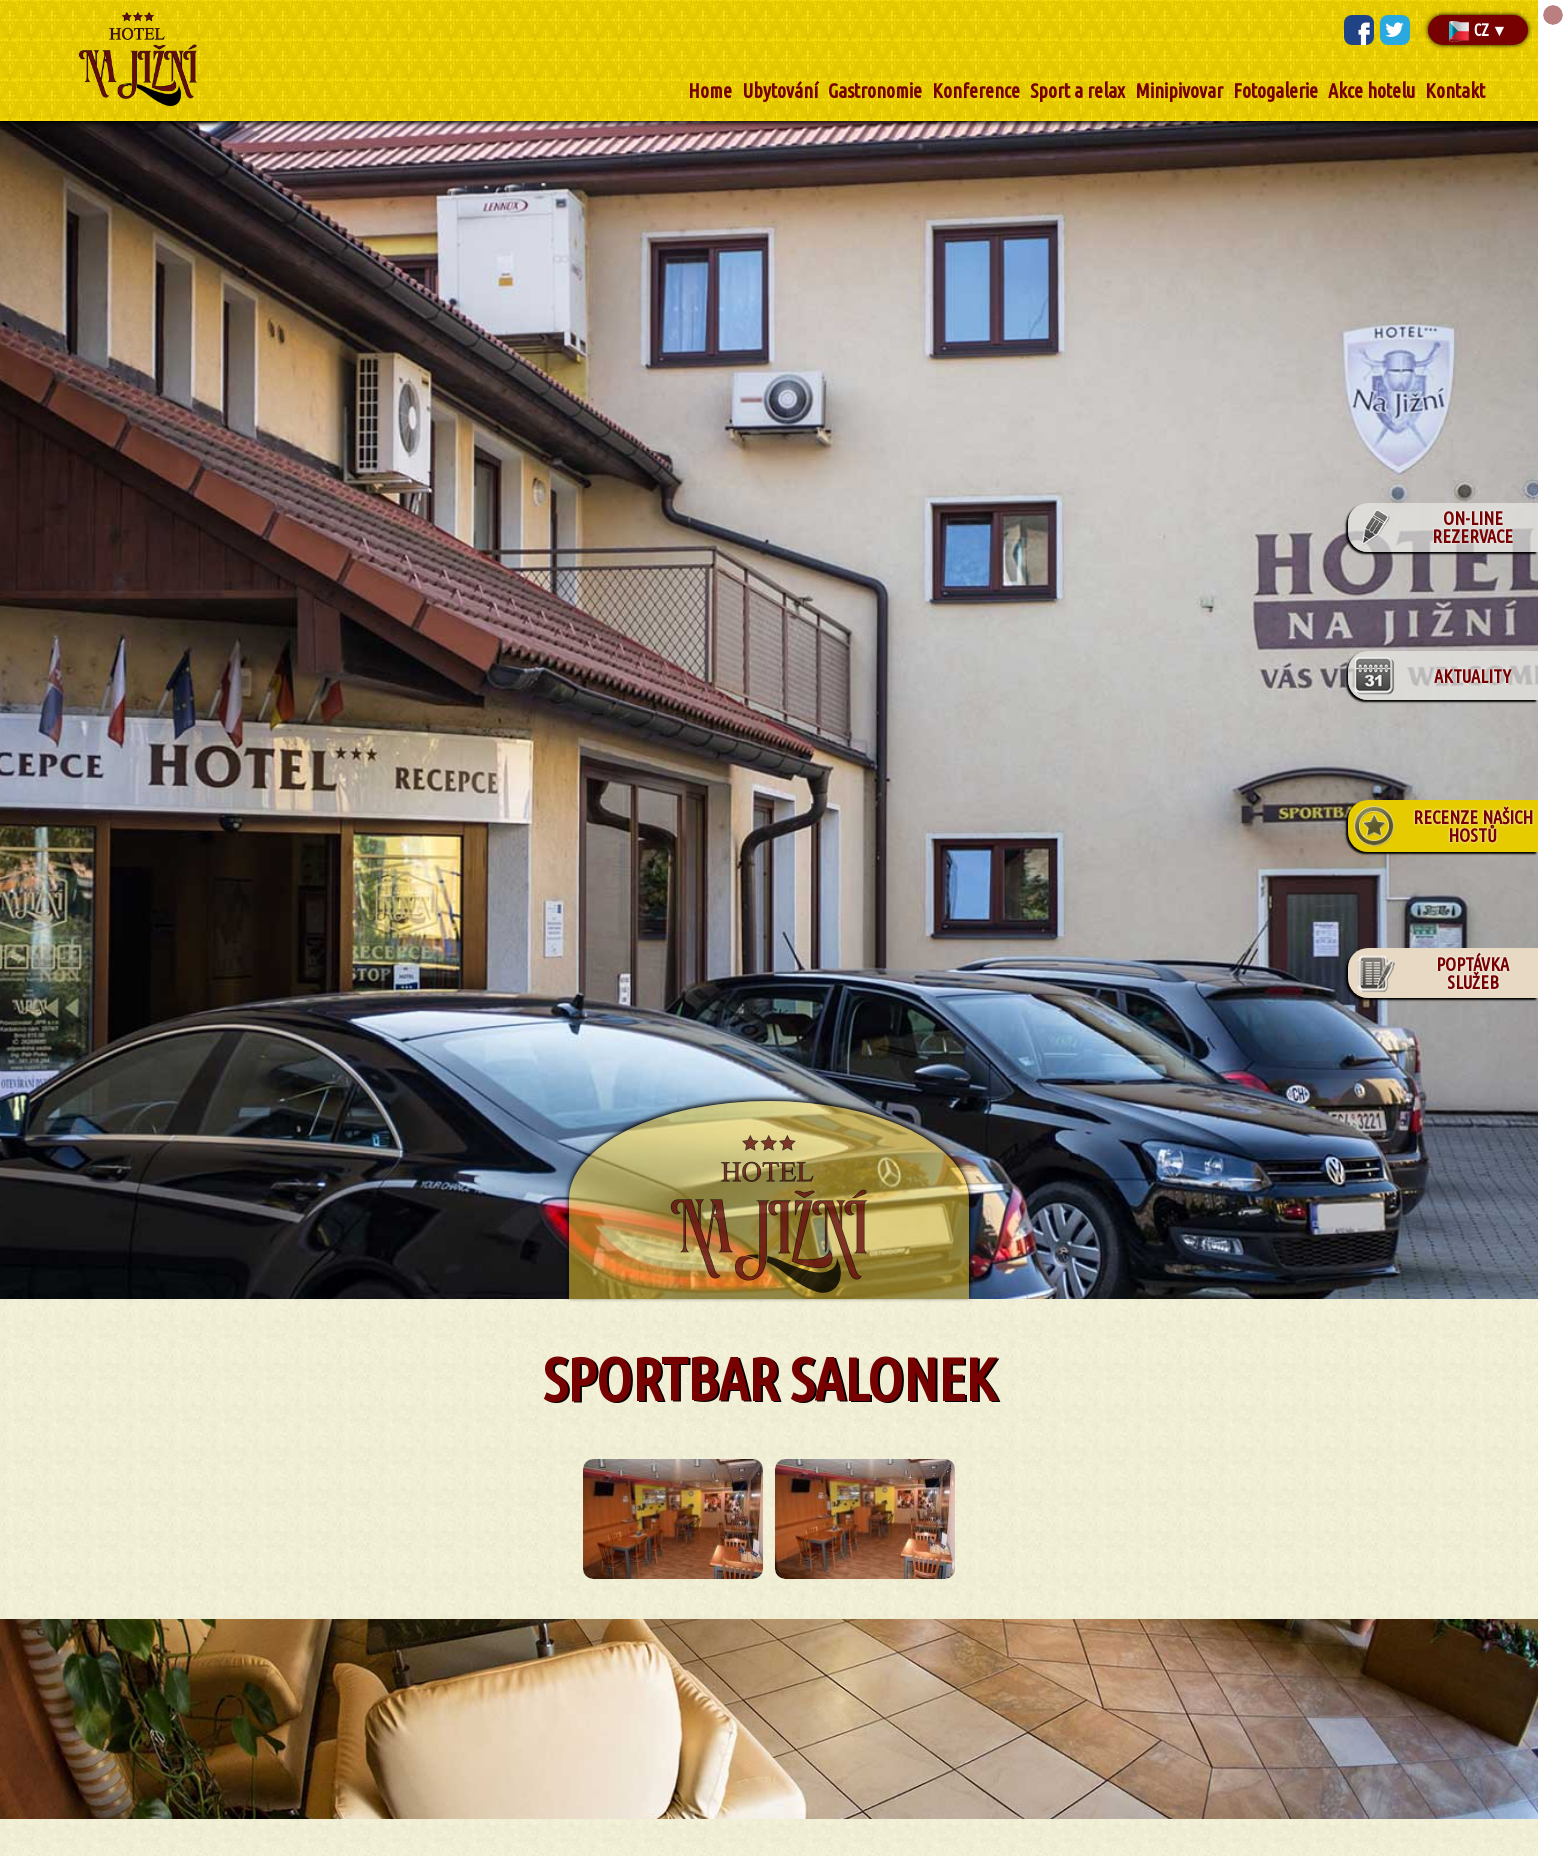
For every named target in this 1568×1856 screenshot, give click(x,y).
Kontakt (1455, 90)
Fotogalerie (1275, 90)
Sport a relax (1077, 90)
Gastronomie (875, 90)
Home (710, 90)
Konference (976, 90)
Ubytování (780, 90)
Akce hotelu (1371, 90)
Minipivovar (1179, 90)
